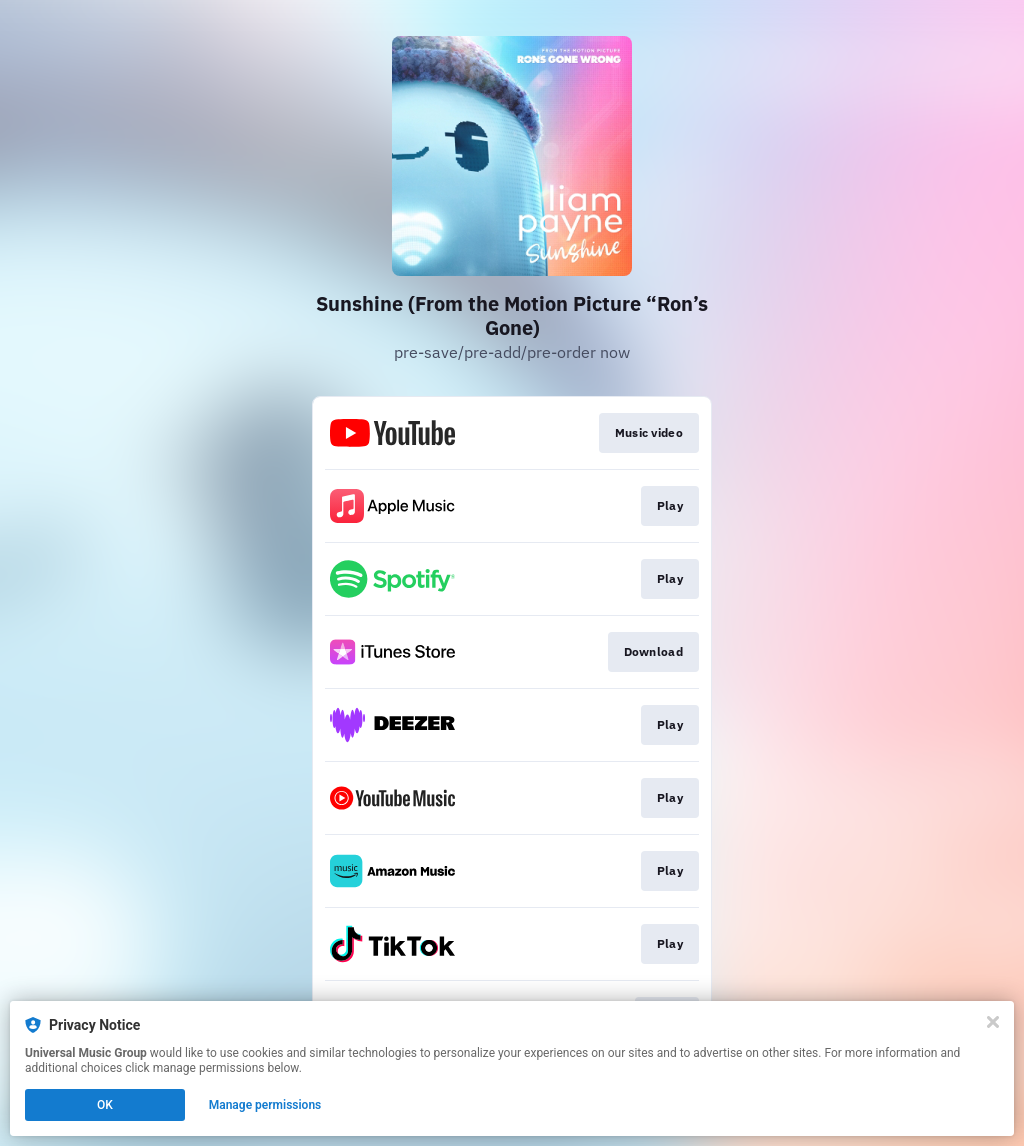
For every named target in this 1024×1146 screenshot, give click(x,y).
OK (105, 1105)
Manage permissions (265, 1105)
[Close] (993, 1022)
